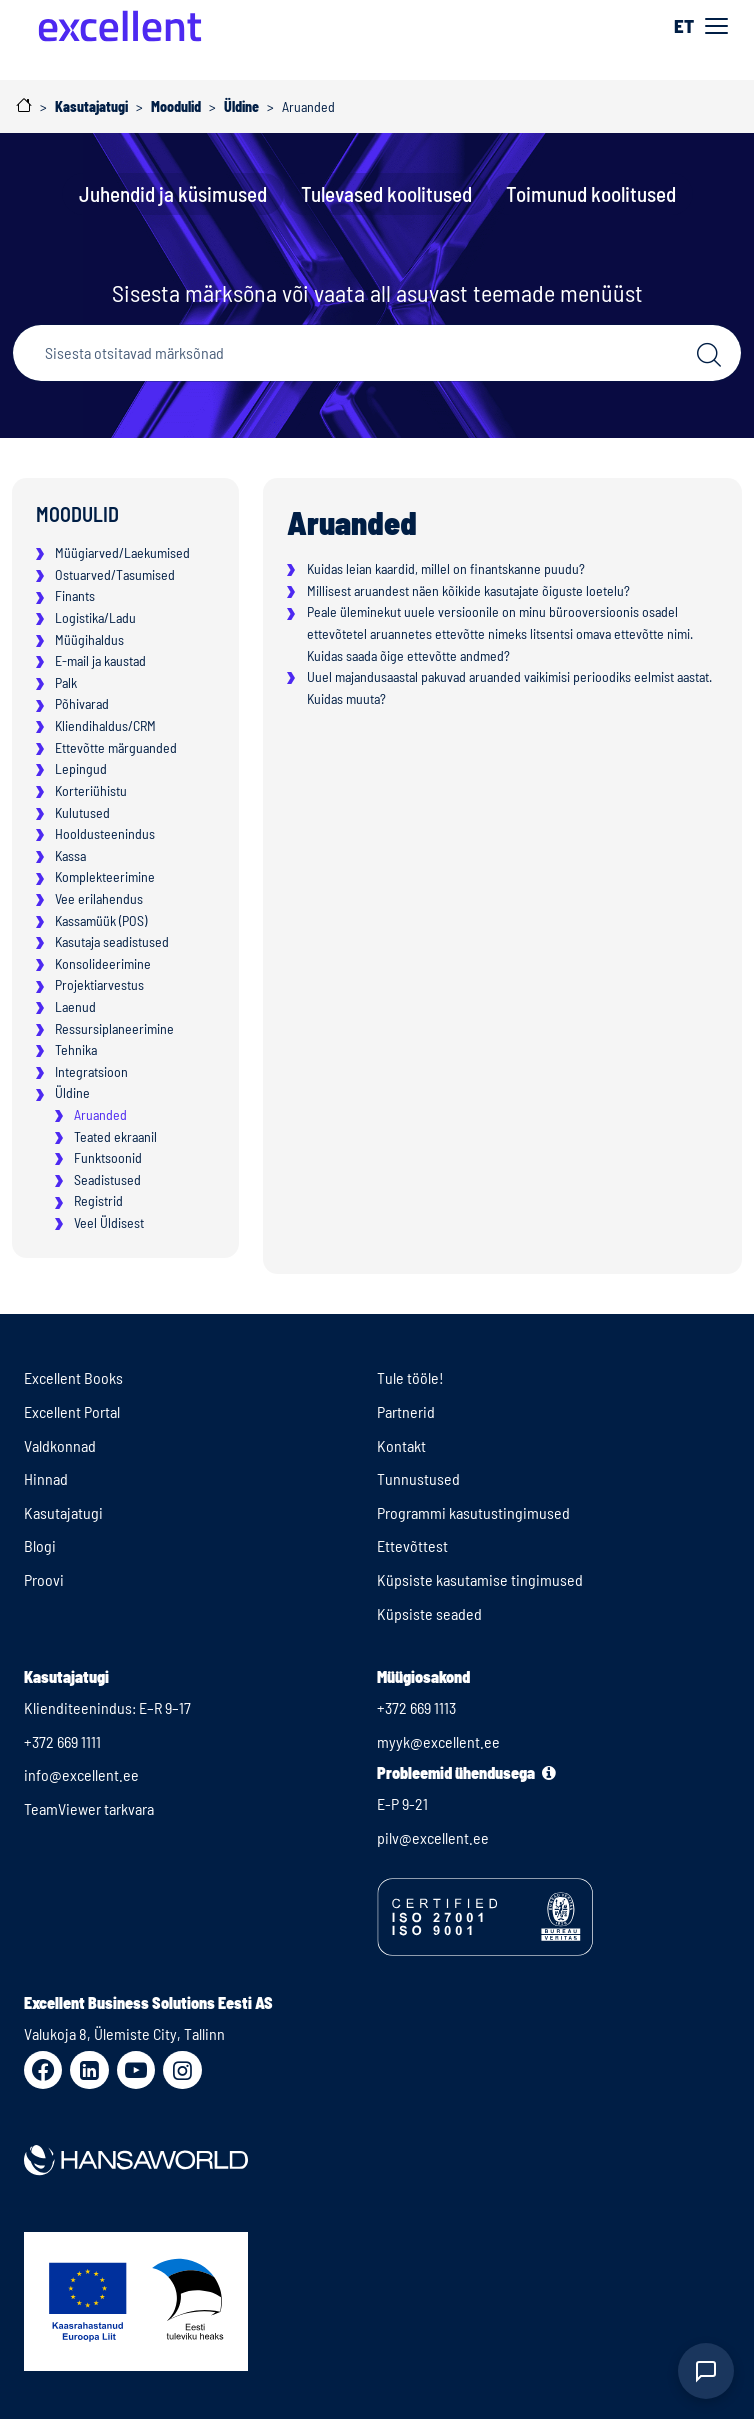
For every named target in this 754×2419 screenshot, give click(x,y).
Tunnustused (418, 1478)
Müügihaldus (89, 639)
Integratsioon (91, 1071)
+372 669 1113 (416, 1707)
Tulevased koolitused (386, 193)
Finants (75, 595)
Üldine (72, 1092)
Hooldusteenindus (105, 833)
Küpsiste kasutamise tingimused (480, 1579)
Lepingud (81, 768)
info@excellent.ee (81, 1774)
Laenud (75, 1006)
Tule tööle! (410, 1377)
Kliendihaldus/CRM (105, 725)
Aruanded (100, 1114)
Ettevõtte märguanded (116, 747)
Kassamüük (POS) (101, 920)
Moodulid (77, 514)
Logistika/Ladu (95, 617)
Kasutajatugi (63, 1512)
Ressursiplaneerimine (114, 1028)
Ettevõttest (412, 1545)
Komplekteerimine (105, 876)
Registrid (98, 1200)
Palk (66, 682)
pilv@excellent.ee (433, 1837)
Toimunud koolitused (591, 193)
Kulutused (82, 812)
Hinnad (46, 1478)
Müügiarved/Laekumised (122, 552)
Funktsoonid (108, 1157)
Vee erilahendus (99, 898)
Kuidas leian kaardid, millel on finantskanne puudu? (446, 568)
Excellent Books (73, 1377)
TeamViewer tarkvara (89, 1808)
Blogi (40, 1545)
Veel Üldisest (109, 1222)
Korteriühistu (91, 790)
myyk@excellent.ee (438, 1741)
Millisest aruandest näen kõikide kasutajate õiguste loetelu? (468, 590)
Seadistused (107, 1179)
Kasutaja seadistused (112, 941)
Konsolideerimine (103, 963)
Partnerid (406, 1411)
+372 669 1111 (62, 1741)
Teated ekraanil (115, 1136)
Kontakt (401, 1445)
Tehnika (76, 1049)
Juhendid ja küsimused (173, 193)
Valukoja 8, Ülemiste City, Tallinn (124, 2033)
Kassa (70, 855)
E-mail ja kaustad (100, 660)
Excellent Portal (72, 1411)
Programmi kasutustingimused (473, 1512)
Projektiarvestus (99, 984)
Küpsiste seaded (429, 1613)
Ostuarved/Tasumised (115, 574)
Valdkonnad (60, 1445)
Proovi (44, 1579)
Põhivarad (82, 703)
